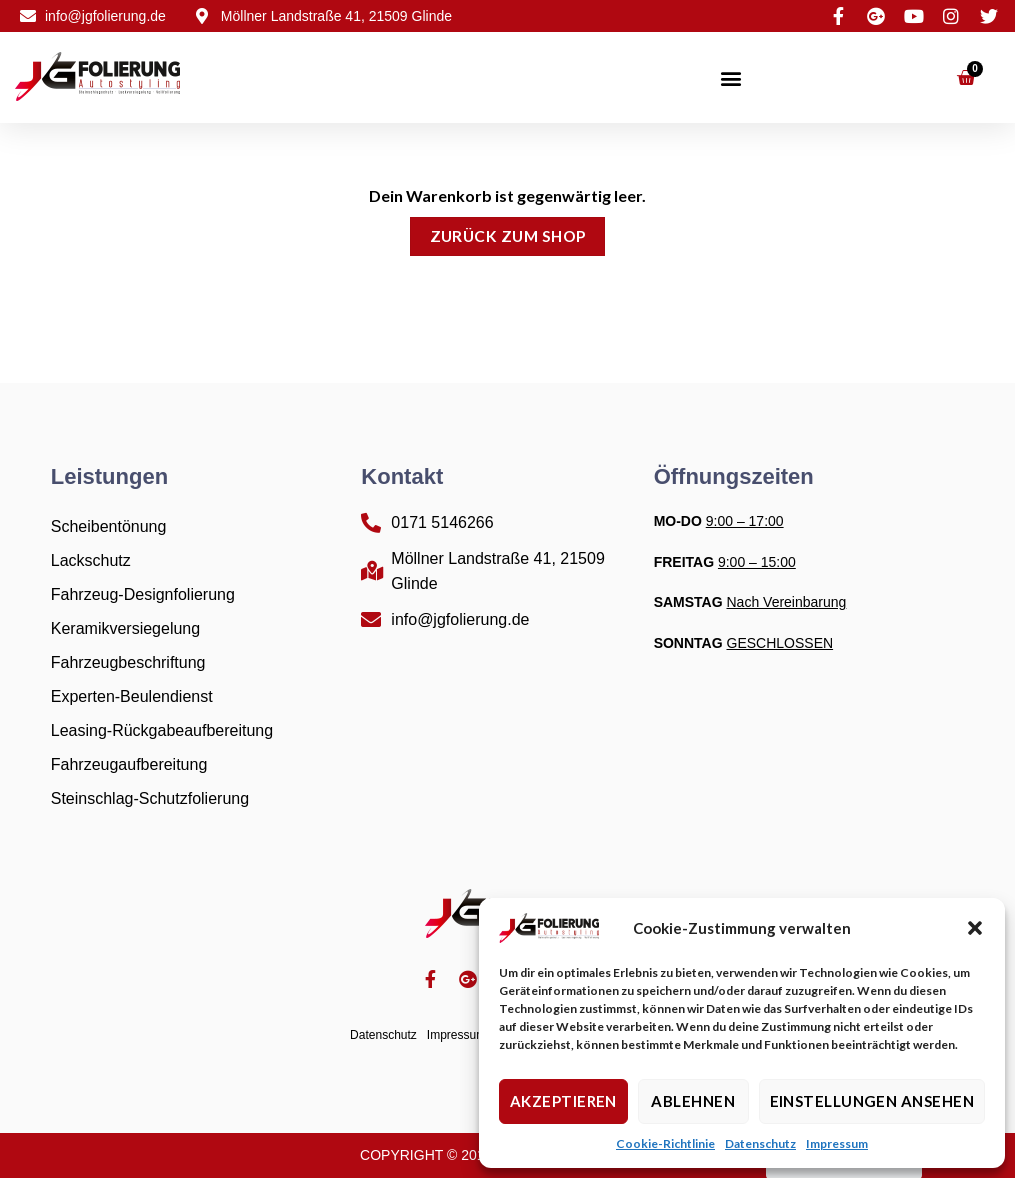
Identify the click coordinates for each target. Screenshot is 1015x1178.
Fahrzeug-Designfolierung (143, 594)
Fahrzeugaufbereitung (129, 764)
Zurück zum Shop (508, 236)
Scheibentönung (109, 526)
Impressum (837, 1143)
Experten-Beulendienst (132, 696)
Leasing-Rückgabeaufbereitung (162, 730)
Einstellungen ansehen (872, 1101)
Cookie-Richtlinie (665, 1143)
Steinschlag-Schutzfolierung (150, 798)
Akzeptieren (563, 1101)
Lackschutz (91, 560)
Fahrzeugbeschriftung (128, 662)
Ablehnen (693, 1101)
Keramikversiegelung (125, 628)
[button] (975, 928)
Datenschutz (760, 1143)
